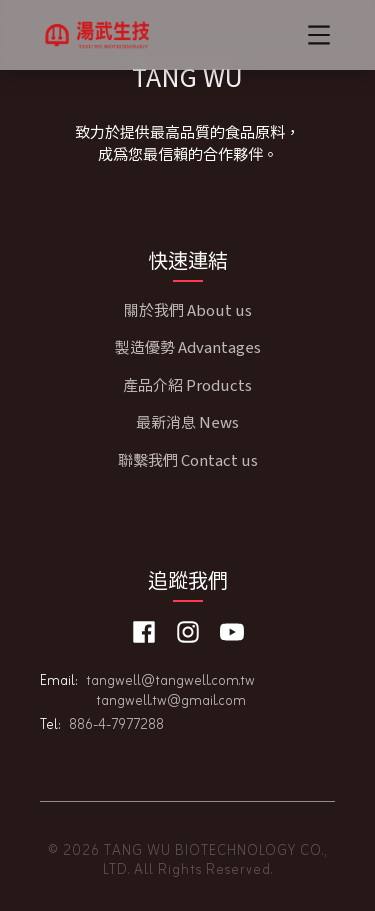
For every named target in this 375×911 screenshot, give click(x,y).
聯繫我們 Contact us (188, 459)
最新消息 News (187, 421)
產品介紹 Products (187, 384)
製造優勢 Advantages (188, 346)
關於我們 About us (188, 309)
